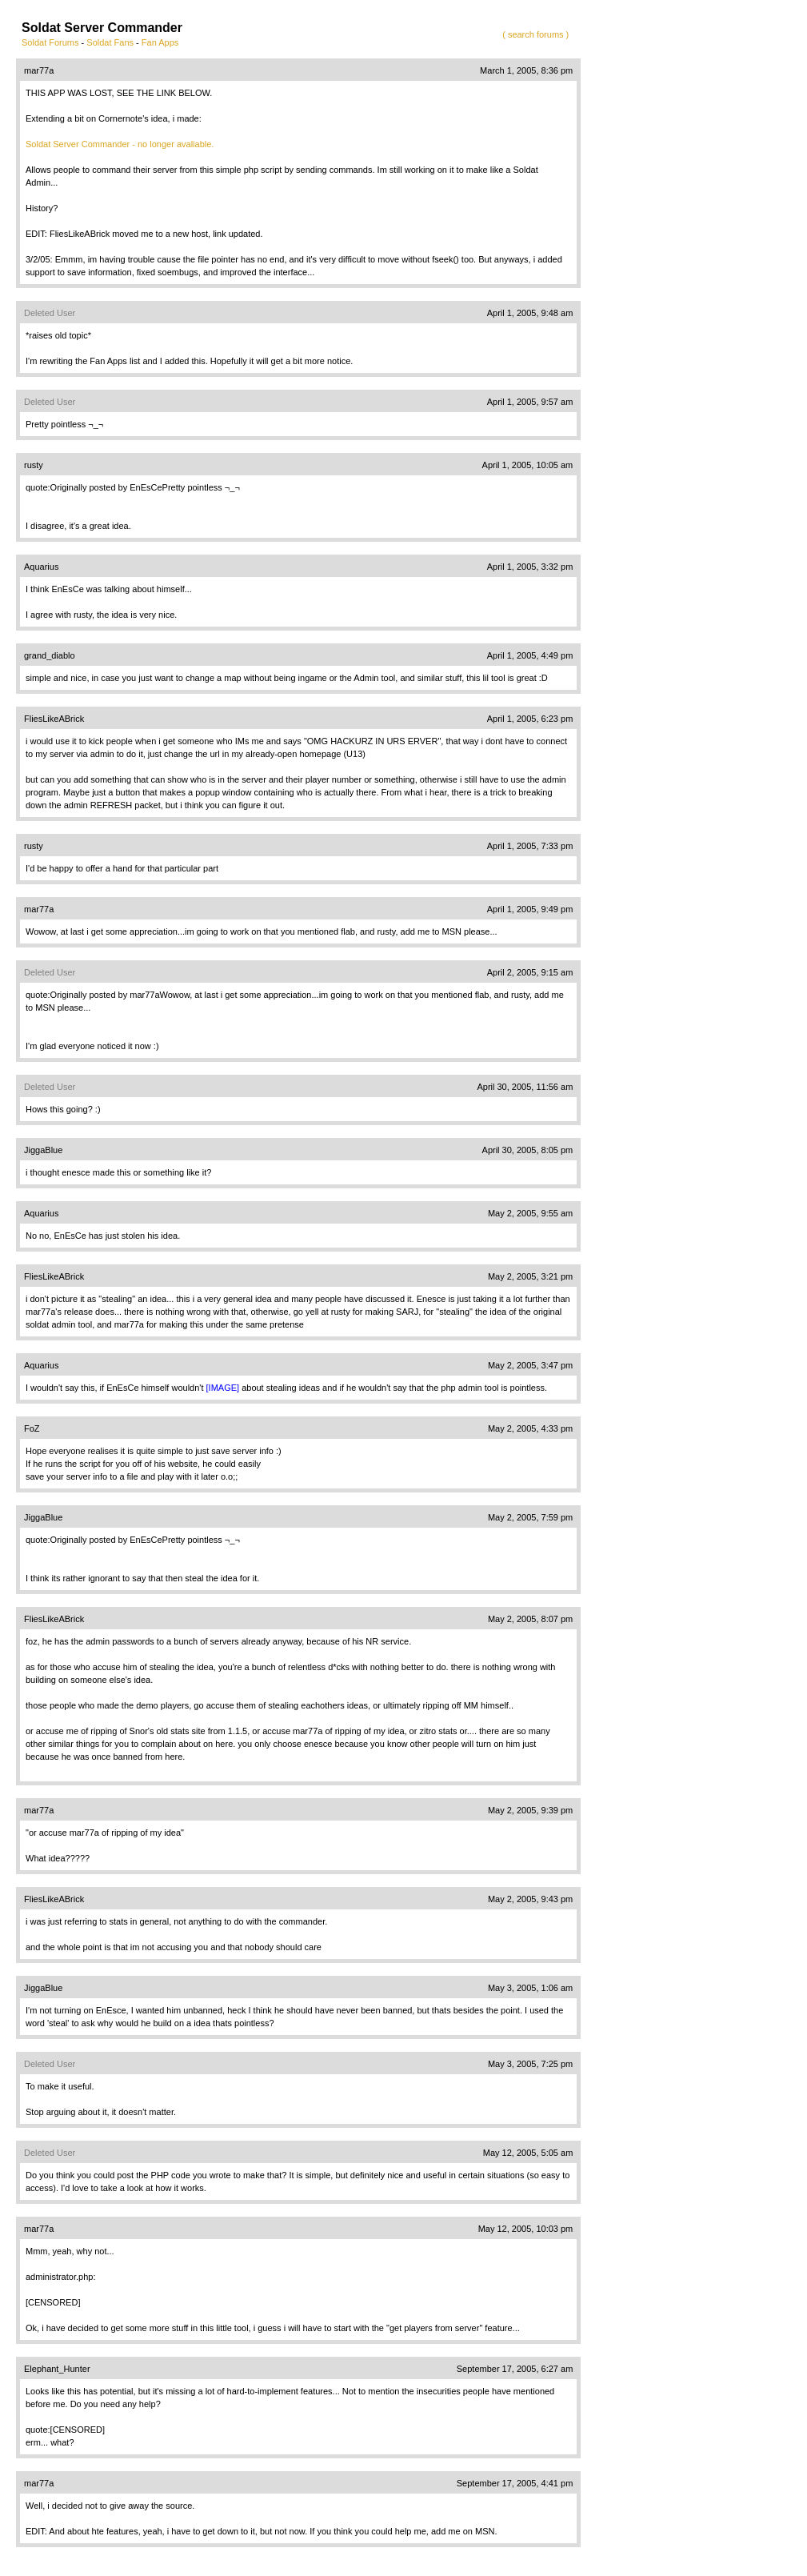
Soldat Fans (110, 42)
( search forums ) (535, 34)
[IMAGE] (223, 1387)
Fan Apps (160, 42)
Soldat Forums (50, 42)
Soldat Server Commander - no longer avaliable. (120, 144)
